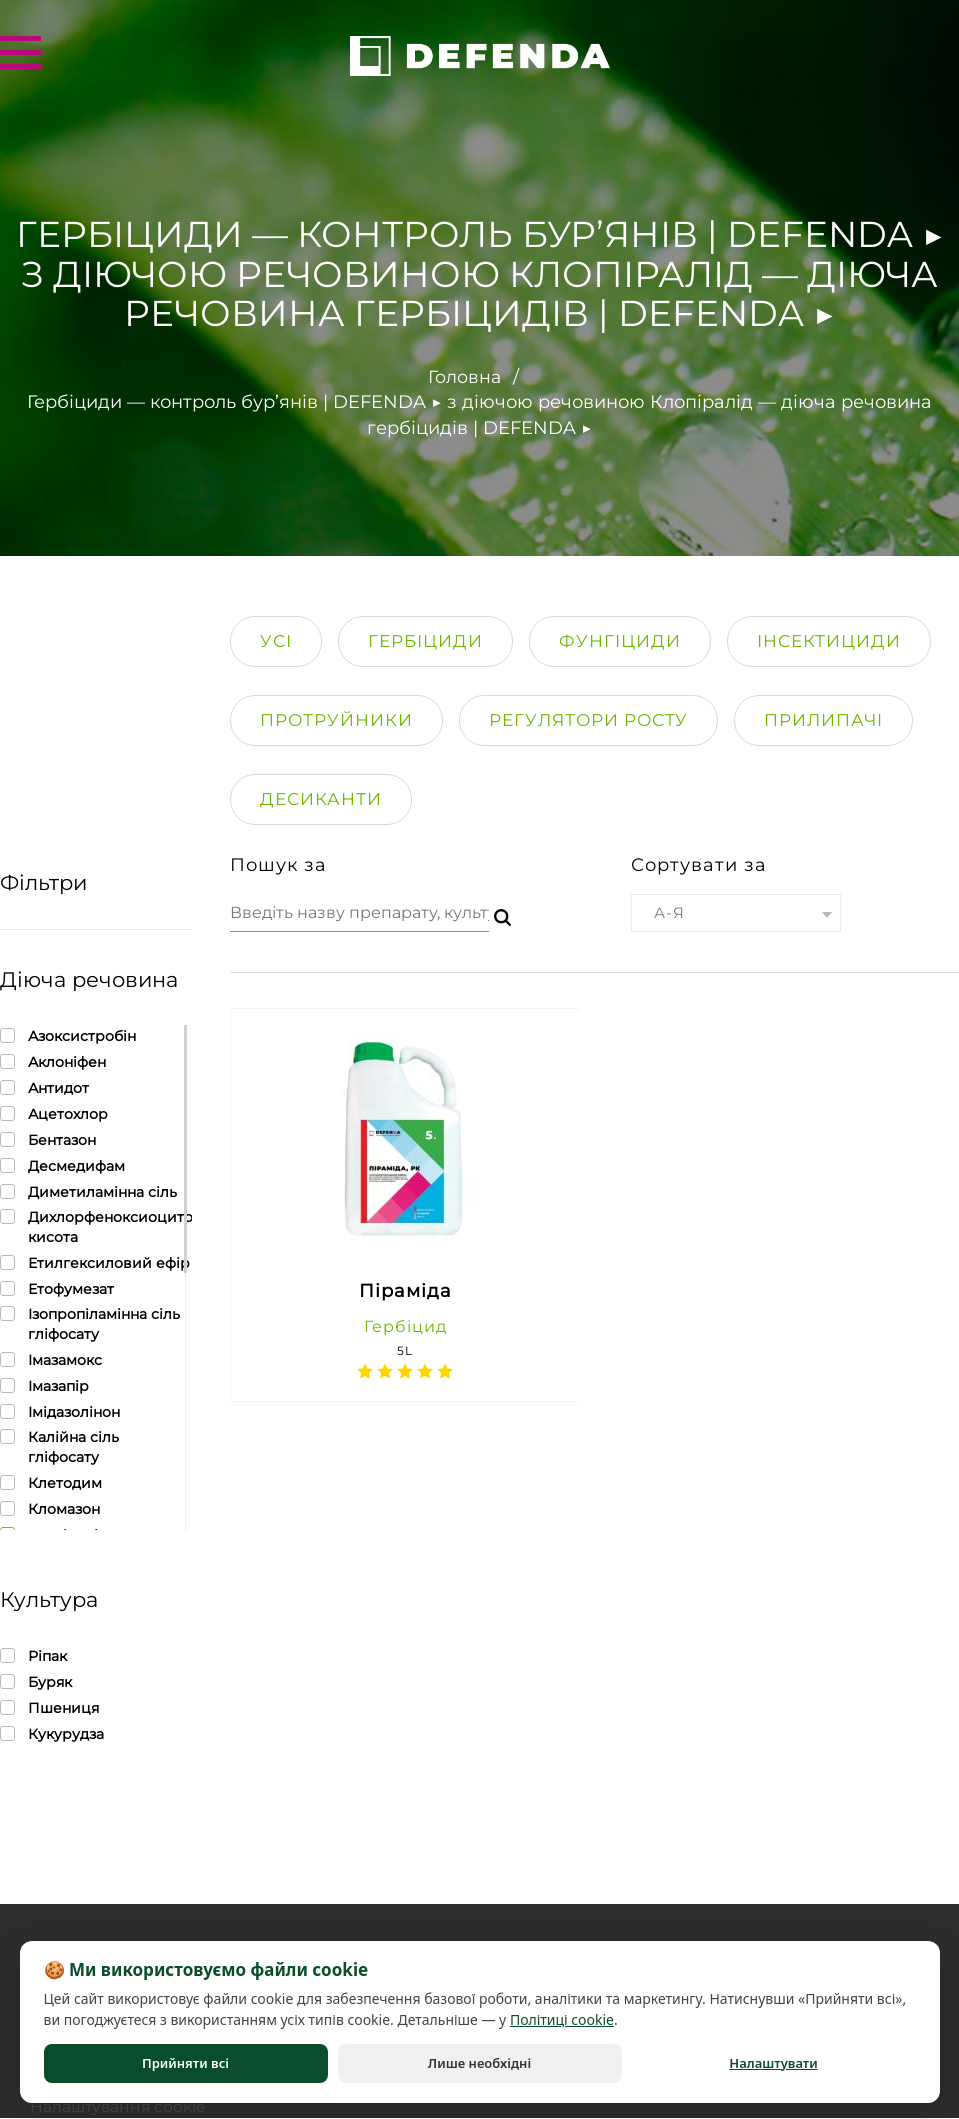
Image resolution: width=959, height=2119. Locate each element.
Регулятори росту (588, 719)
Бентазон (48, 1139)
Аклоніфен (53, 1061)
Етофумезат (57, 1288)
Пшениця (49, 1707)
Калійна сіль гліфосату (96, 1446)
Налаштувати (773, 2063)
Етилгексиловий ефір (95, 1262)
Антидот (44, 1087)
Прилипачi (823, 719)
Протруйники (336, 719)
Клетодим (51, 1482)
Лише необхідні (479, 2063)
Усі (276, 640)
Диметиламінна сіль (88, 1191)
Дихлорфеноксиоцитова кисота (96, 1226)
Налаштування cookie (120, 2106)
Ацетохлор (54, 1113)
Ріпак (33, 1655)
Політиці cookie (562, 2019)
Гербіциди (425, 640)
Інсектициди (829, 640)
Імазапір (44, 1385)
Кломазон (50, 1508)
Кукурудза (52, 1733)
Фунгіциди (620, 640)
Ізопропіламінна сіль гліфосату (96, 1323)
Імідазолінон (60, 1411)
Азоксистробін (68, 1035)
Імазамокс (51, 1359)
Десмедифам (62, 1165)
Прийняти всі (185, 2063)
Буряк (36, 1681)
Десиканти (321, 798)
